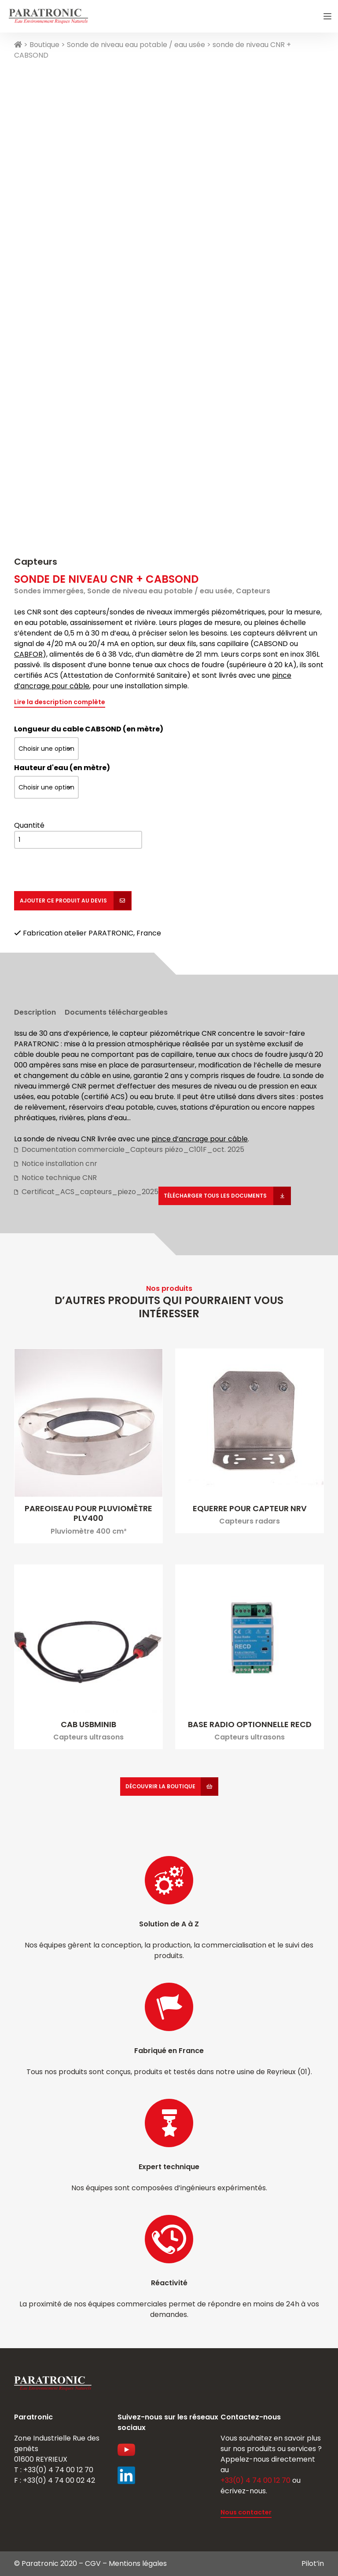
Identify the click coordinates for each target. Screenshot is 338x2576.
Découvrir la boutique (160, 1786)
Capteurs (35, 561)
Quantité (29, 825)
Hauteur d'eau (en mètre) (62, 768)
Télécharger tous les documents (216, 1195)
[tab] (35, 1010)
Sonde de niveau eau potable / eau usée (136, 45)
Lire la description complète (59, 702)
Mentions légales (138, 2563)
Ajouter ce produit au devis (64, 900)
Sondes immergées (49, 591)
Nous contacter (246, 2512)
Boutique (44, 45)
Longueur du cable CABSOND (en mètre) (88, 729)
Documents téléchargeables (116, 1012)
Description (35, 1012)
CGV (93, 2563)
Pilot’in (312, 2563)
